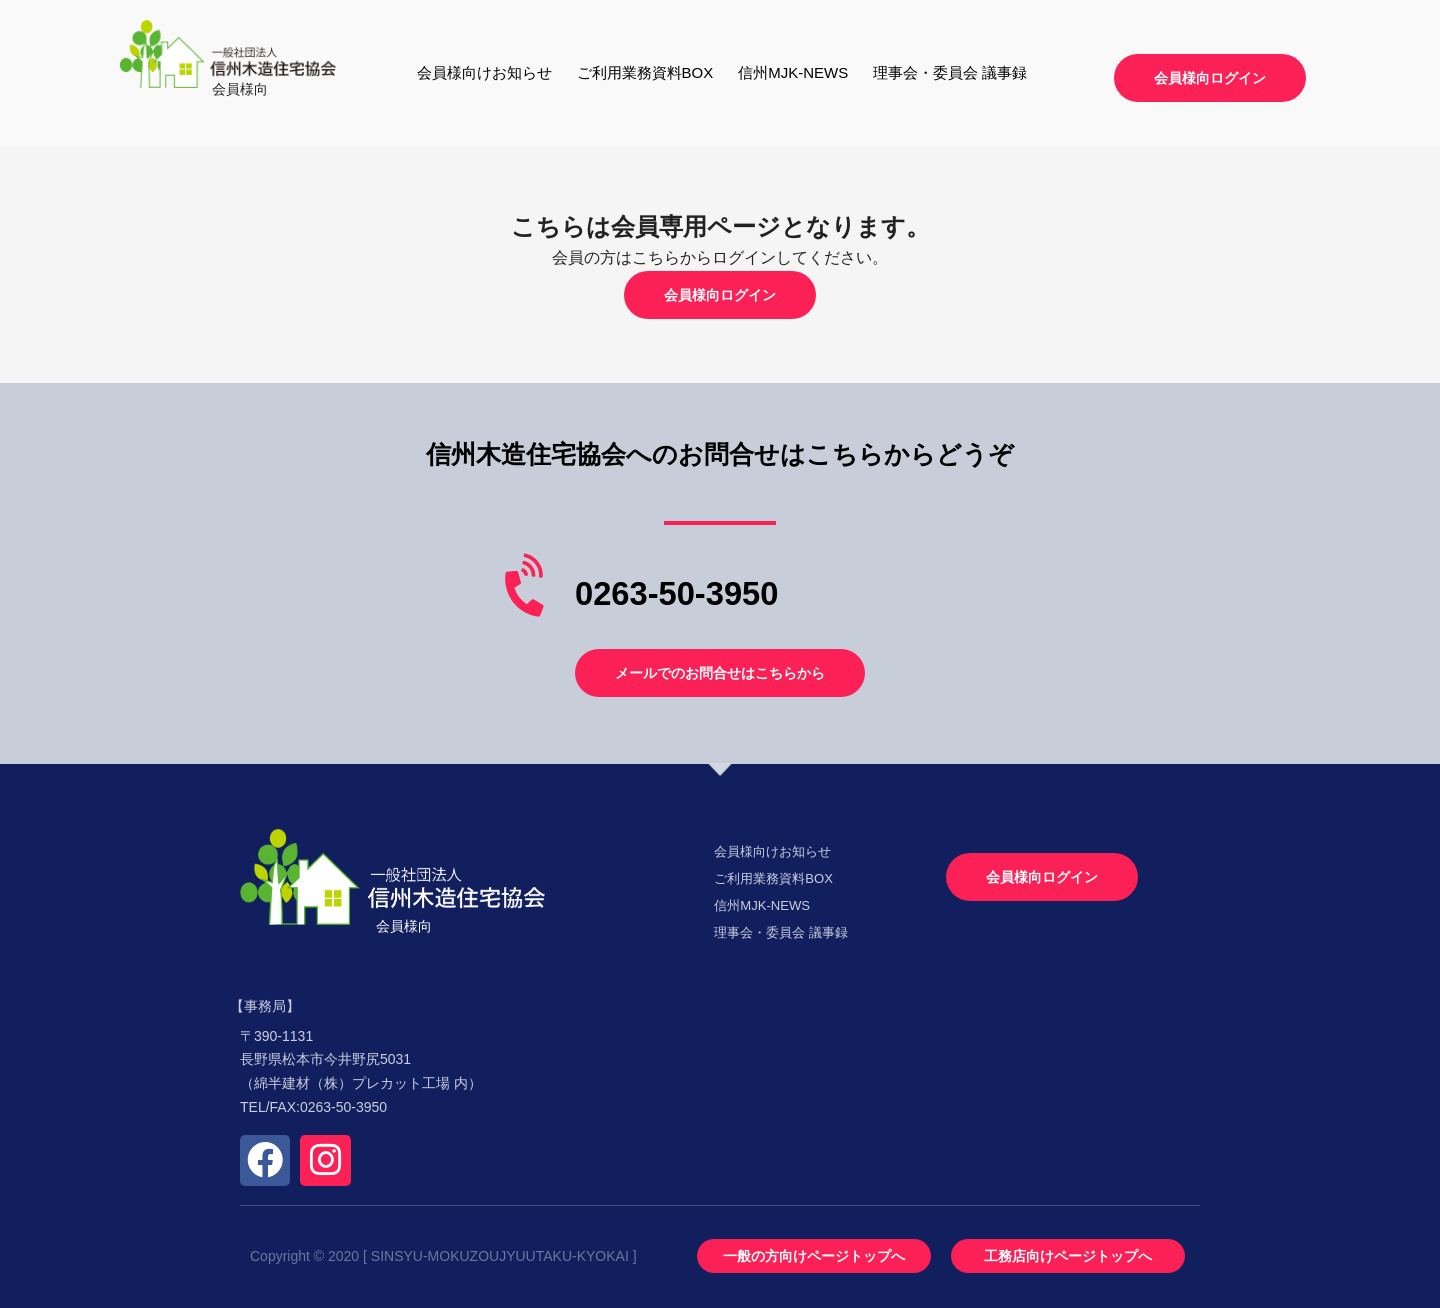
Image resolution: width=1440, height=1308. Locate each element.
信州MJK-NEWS (793, 72)
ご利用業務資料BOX (645, 72)
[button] (1210, 78)
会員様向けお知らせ (484, 72)
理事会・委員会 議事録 (950, 72)
